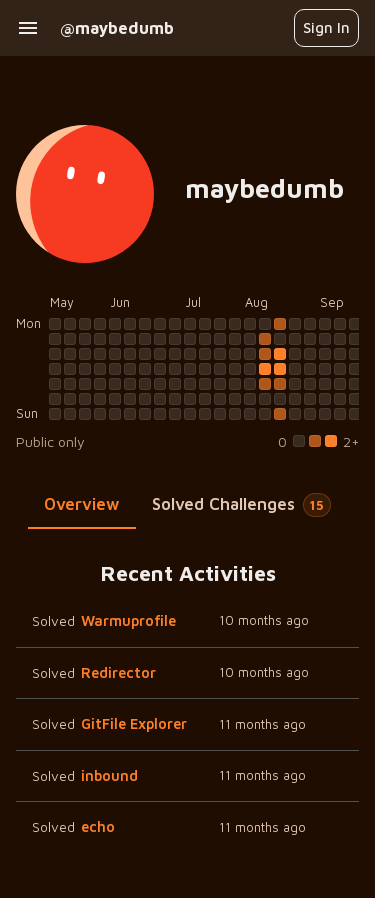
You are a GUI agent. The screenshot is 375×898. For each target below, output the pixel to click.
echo (98, 826)
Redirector (118, 672)
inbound (109, 775)
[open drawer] (28, 28)
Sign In (326, 27)
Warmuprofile (128, 620)
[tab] (82, 505)
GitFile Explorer (134, 723)
